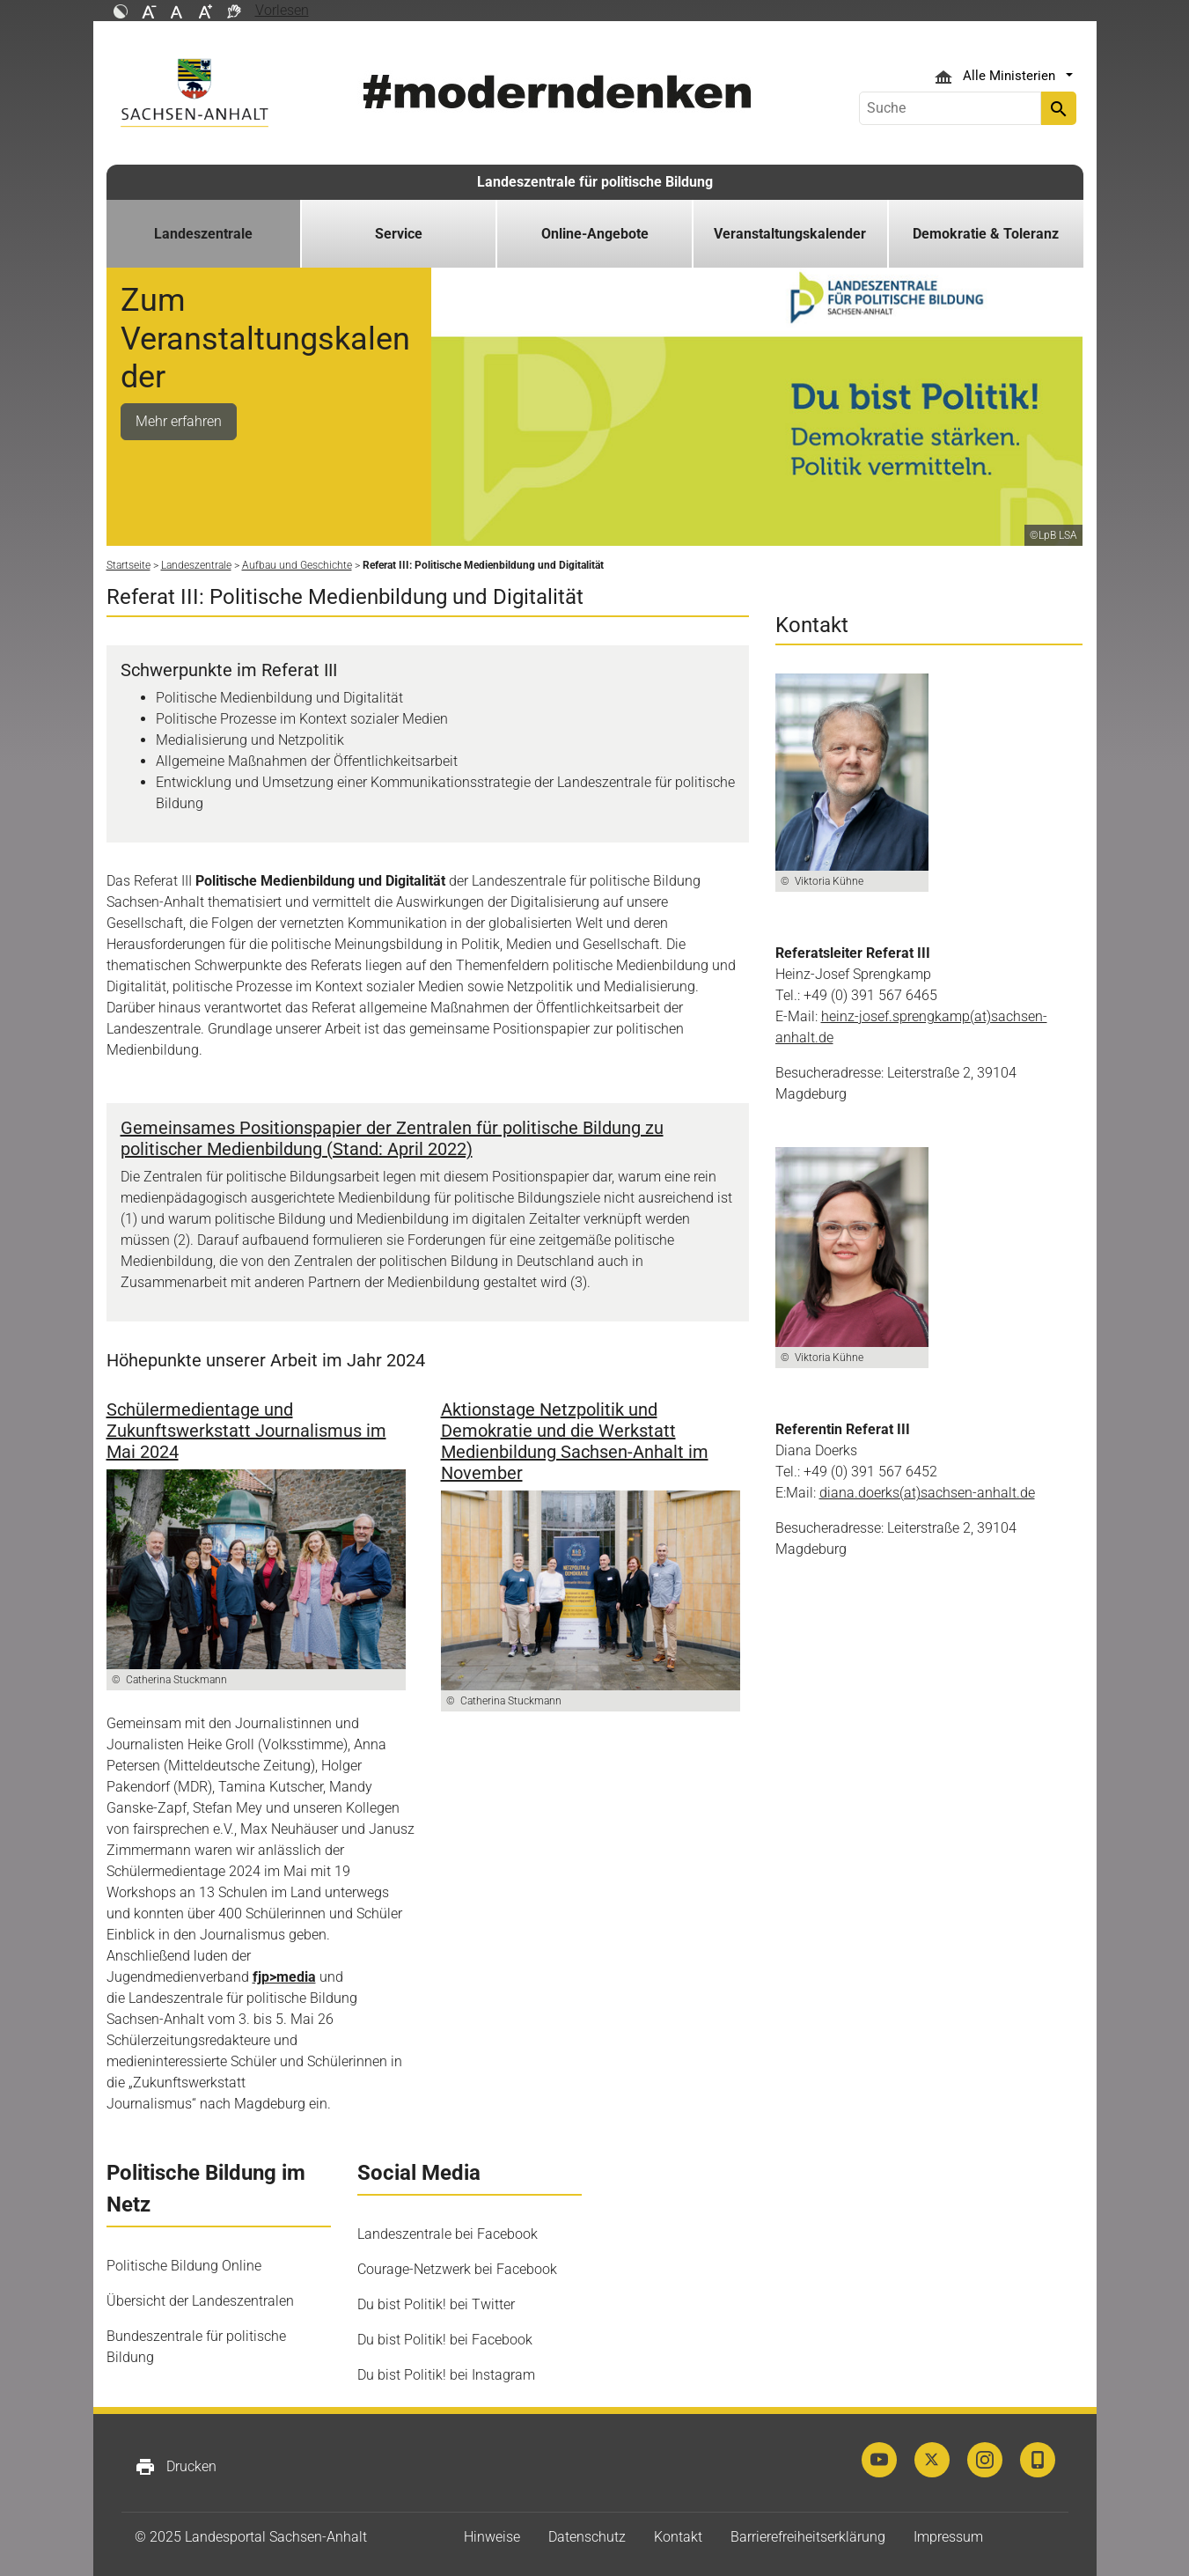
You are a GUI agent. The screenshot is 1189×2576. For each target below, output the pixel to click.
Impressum (948, 2536)
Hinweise (492, 2536)
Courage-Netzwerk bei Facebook (457, 2269)
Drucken (176, 2466)
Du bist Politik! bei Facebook (444, 2339)
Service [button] (398, 233)
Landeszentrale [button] (203, 233)
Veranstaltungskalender (790, 233)
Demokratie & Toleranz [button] (986, 233)
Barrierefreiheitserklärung (807, 2536)
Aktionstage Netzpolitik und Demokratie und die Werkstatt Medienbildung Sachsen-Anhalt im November (574, 1441)
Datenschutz (587, 2536)
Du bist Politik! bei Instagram (446, 2374)
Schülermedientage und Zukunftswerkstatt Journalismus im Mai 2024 (246, 1430)
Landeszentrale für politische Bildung (595, 181)
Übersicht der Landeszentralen (200, 2301)
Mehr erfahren (179, 421)
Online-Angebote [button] (595, 233)
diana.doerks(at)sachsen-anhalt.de (927, 1492)
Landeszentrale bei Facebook (447, 2234)
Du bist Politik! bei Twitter (436, 2304)
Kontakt (678, 2536)
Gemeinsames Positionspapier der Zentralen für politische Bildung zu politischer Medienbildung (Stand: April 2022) (392, 1138)
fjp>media (284, 1977)
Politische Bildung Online (183, 2265)
